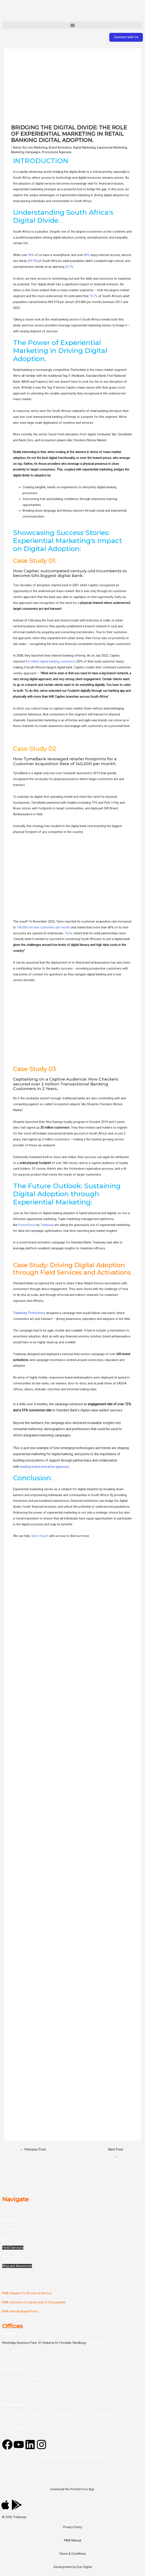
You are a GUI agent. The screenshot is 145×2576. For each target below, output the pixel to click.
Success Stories (13, 2257)
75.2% (93, 297)
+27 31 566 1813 (13, 2388)
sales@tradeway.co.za (56, 2457)
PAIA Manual (72, 2541)
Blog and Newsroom (17, 2267)
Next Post (115, 2151)
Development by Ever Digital (73, 2567)
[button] (72, 25)
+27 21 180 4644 (13, 2429)
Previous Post (33, 2150)
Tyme (68, 934)
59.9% (33, 261)
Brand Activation (60, 148)
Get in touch (39, 1537)
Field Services (12, 2248)
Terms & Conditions (72, 2554)
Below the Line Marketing (30, 148)
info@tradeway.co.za (89, 2457)
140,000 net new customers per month (44, 928)
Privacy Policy (72, 2528)
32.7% (69, 267)
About (6, 2211)
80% (87, 255)
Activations (10, 2230)
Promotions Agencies (57, 153)
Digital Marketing (84, 148)
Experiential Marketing (112, 148)
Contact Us (10, 2276)
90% (31, 255)
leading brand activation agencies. (45, 1467)
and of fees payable (52, 2303)
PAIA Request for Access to (22, 2294)
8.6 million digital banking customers (51, 662)
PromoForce (27, 1225)
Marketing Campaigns (26, 153)
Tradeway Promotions (29, 1313)
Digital (6, 2239)
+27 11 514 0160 (13, 2352)
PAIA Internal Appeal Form (20, 2312)
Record (47, 2294)
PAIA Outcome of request (20, 2303)
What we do (10, 2221)
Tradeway (47, 1225)
